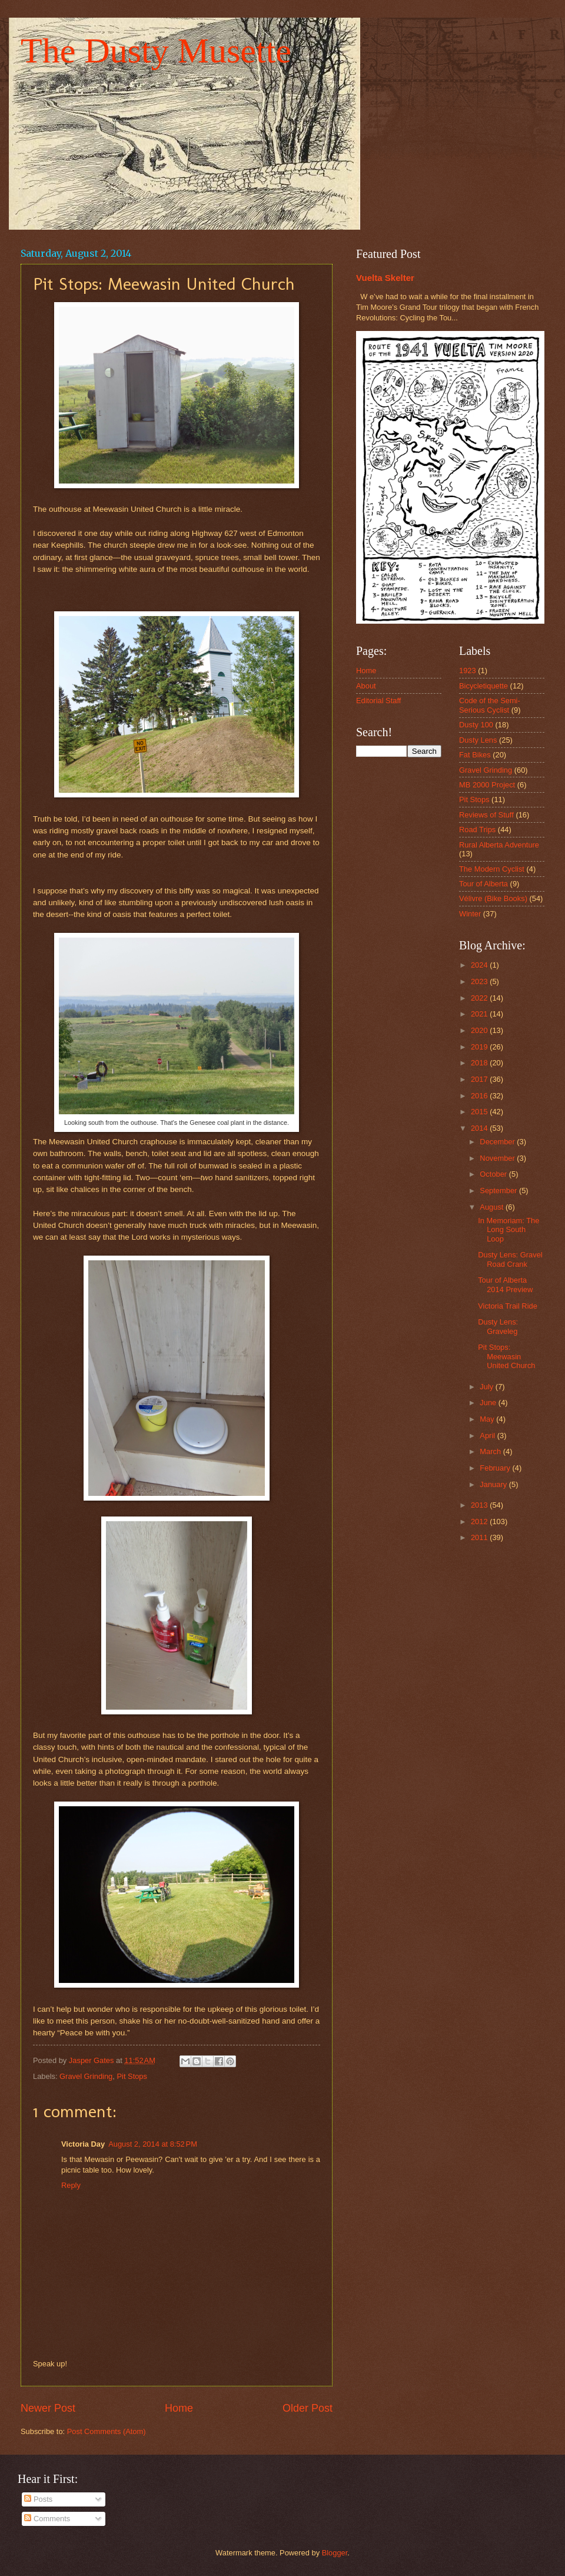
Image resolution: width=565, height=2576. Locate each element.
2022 (480, 998)
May (488, 1419)
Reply (71, 2185)
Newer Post (48, 2408)
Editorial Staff (378, 700)
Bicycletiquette (483, 685)
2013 (480, 1505)
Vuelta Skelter (385, 278)
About (366, 685)
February (496, 1468)
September (499, 1190)
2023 (480, 981)
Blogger (335, 2552)
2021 (480, 1013)
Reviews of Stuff (486, 814)
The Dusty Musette (156, 50)
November (498, 1158)
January (494, 1484)
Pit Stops (132, 2076)
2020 (480, 1030)
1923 (467, 670)
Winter (470, 913)
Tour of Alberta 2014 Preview (505, 1284)
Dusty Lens (478, 740)
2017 (480, 1079)
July (487, 1386)
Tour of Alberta (483, 883)
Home (179, 2408)
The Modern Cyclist (491, 869)
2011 (480, 1537)
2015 (480, 1111)
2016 (480, 1095)
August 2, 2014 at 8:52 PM (152, 2144)
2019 (480, 1046)
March (491, 1451)
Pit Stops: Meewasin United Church (506, 1356)
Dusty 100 (476, 724)
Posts (38, 2499)
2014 (480, 1128)
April (488, 1435)
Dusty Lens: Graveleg (498, 1326)
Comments (47, 2518)
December (498, 1141)
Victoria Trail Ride (507, 1306)
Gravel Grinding (85, 2076)
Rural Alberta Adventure (499, 844)
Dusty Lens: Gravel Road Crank (510, 1259)
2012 (480, 1521)
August (493, 1207)
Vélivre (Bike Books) (493, 898)
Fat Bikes (475, 754)
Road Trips (477, 829)
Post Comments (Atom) (106, 2431)
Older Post (307, 2408)
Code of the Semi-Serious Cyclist (489, 705)
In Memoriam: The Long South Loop (508, 1229)
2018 (480, 1062)
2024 (480, 965)
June (489, 1402)
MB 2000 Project (487, 784)
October (494, 1174)
